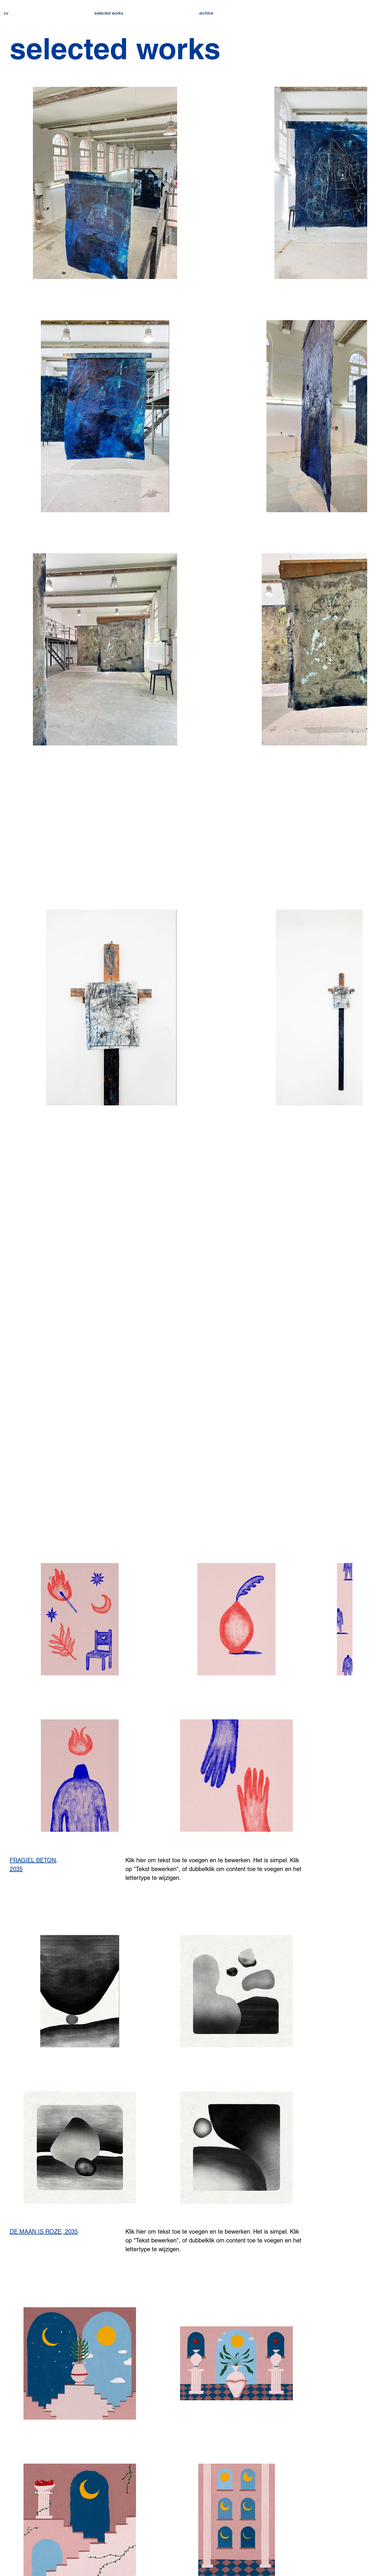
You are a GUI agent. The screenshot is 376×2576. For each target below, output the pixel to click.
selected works (108, 13)
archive (206, 13)
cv (6, 13)
